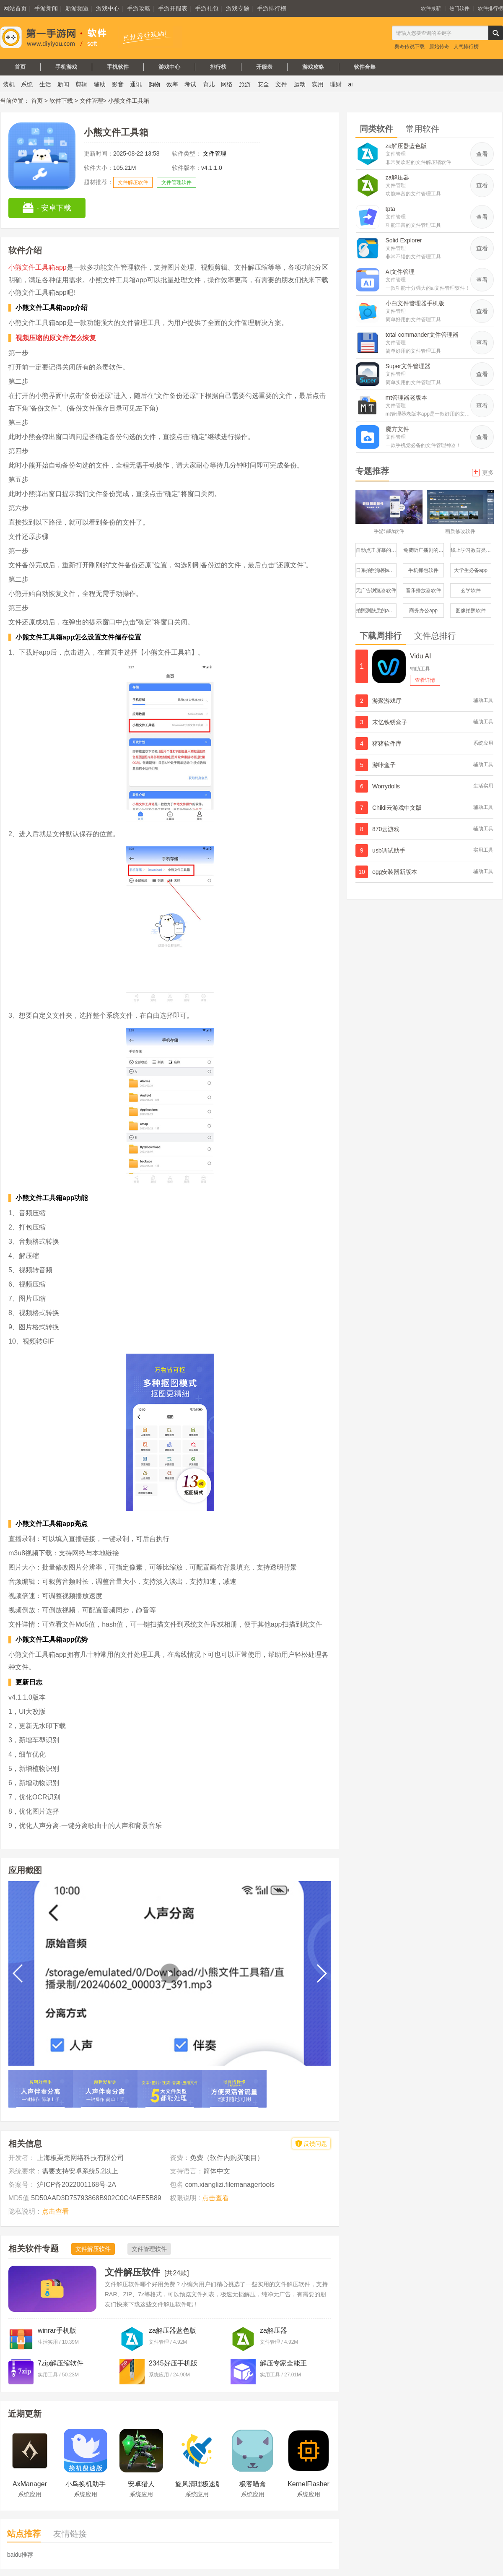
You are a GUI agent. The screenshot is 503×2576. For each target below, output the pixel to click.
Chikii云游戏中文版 (397, 807)
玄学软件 (471, 590)
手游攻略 (138, 8)
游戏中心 (107, 8)
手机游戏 (66, 67)
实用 (318, 84)
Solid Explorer (404, 240)
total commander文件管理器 (422, 334)
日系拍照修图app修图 (376, 570)
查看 (482, 154)
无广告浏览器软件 (376, 590)
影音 (118, 84)
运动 (300, 84)
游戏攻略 (313, 67)
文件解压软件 (133, 182)
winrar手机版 (57, 2330)
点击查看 (55, 2211)
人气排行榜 (466, 46)
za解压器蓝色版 (172, 2330)
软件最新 (431, 8)
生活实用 (483, 786)
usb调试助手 (388, 850)
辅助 (100, 84)
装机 (9, 84)
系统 (27, 84)
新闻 (63, 84)
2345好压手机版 (173, 2363)
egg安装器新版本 (394, 871)
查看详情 (425, 680)
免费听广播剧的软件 (423, 550)
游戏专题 (237, 8)
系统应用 (483, 743)
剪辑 (81, 84)
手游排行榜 (271, 8)
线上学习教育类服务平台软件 (471, 550)
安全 (263, 84)
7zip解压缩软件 (60, 2363)
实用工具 (483, 850)
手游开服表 (172, 8)
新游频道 (77, 8)
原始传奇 (439, 46)
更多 (483, 471)
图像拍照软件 (471, 610)
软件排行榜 (490, 8)
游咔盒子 (384, 765)
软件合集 (365, 67)
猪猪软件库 (387, 743)
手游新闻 (46, 8)
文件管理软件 (176, 182)
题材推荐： (98, 182)
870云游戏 (385, 829)
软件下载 (61, 100)
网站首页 (15, 8)
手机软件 (118, 67)
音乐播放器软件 (423, 590)
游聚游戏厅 (387, 700)
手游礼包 (206, 8)
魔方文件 (397, 429)
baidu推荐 (20, 2554)
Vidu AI (420, 656)
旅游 (245, 84)
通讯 (136, 84)
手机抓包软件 (423, 570)
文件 (281, 84)
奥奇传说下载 (409, 46)
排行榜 (218, 67)
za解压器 (273, 2330)
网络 (227, 84)
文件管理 (91, 100)
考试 (190, 84)
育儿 (209, 84)
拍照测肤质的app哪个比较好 (376, 610)
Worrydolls (386, 786)
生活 (45, 84)
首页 (20, 67)
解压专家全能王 (283, 2363)
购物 (154, 84)
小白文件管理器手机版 (415, 303)
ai (350, 84)
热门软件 (459, 8)
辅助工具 (420, 669)
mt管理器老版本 (407, 397)
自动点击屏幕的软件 (376, 550)
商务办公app (423, 610)
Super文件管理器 (408, 366)
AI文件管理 (400, 271)
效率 (172, 84)
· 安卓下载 (47, 207)
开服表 (264, 67)
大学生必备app (470, 570)
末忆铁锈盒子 (389, 722)
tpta (390, 208)
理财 (336, 84)
